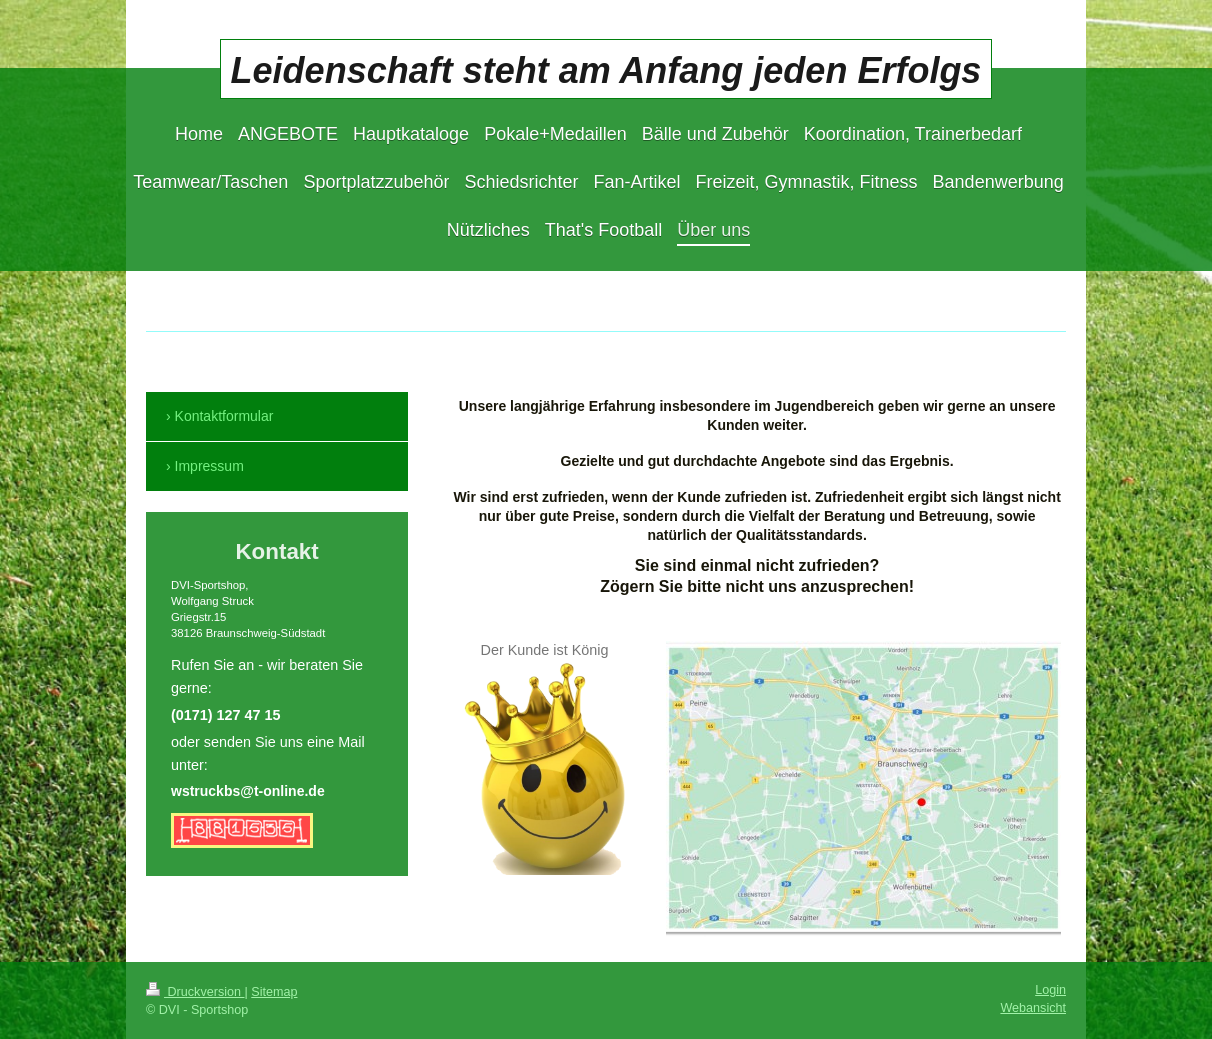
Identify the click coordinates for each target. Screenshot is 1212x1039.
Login (1050, 990)
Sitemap (274, 992)
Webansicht (1033, 1008)
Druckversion (195, 992)
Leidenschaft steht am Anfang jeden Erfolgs (606, 70)
